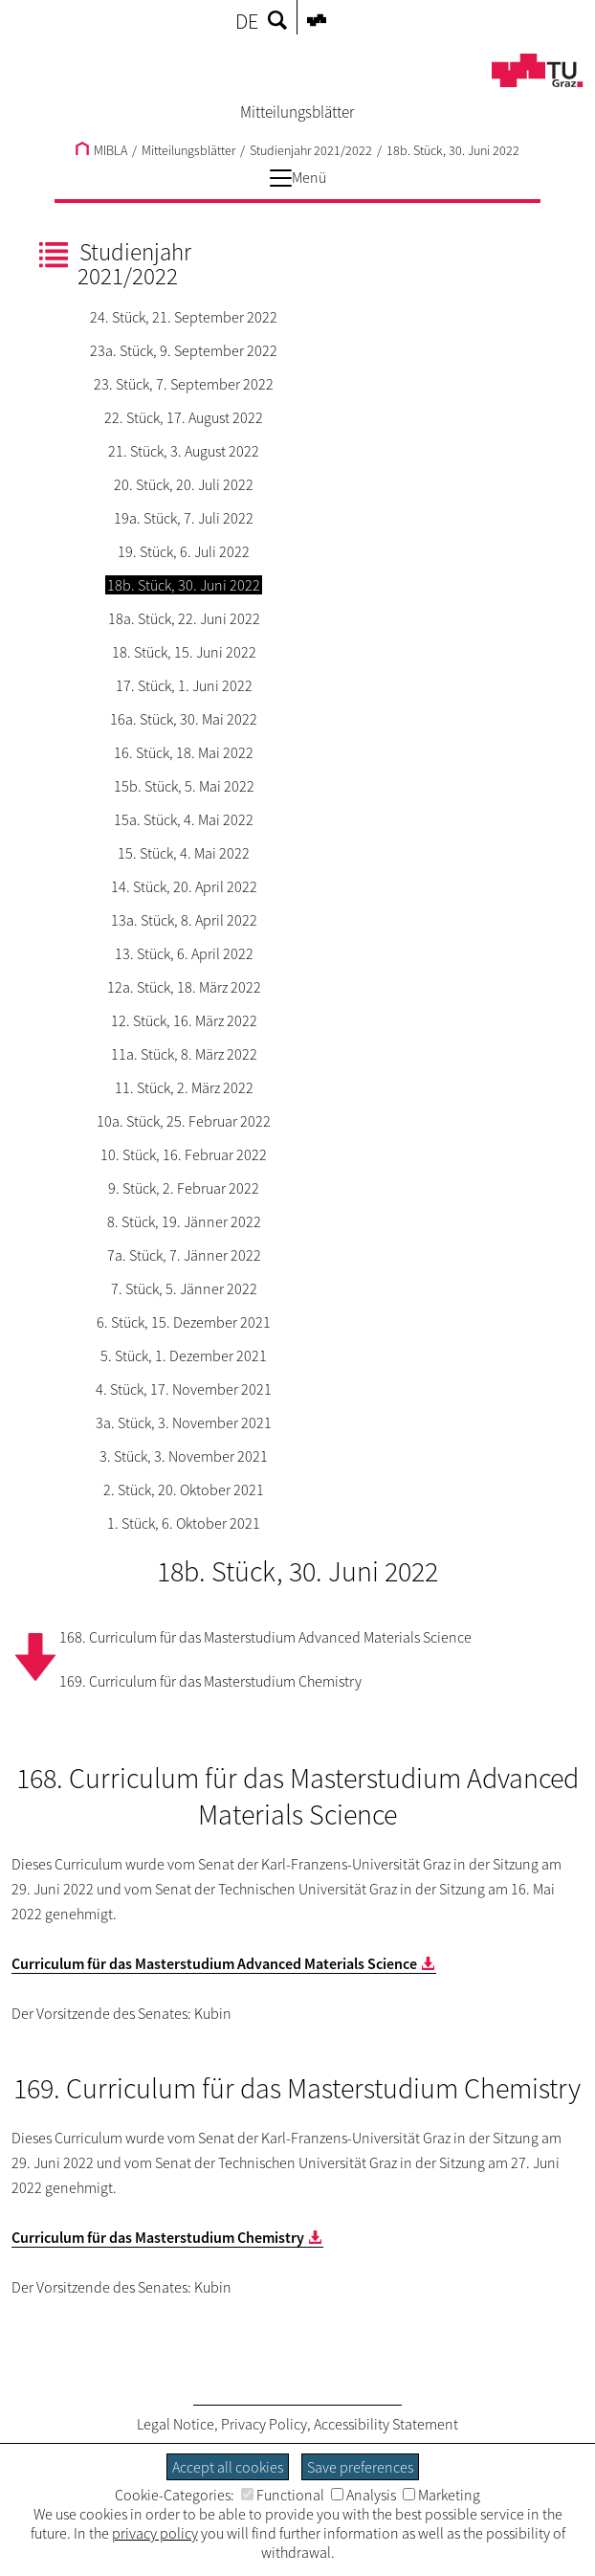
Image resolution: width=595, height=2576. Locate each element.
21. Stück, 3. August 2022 (183, 450)
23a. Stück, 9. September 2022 (183, 350)
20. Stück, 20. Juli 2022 (183, 484)
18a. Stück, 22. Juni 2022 (184, 618)
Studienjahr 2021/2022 (311, 150)
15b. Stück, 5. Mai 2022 (184, 785)
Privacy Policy (264, 2423)
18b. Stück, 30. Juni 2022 (452, 150)
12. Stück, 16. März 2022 (184, 1020)
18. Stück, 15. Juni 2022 (184, 651)
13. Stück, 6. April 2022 (184, 953)
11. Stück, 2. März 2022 (184, 1087)
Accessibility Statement (386, 2423)
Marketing (441, 2494)
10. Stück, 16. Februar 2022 (183, 1154)
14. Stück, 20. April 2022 (184, 886)
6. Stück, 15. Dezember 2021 (184, 1322)
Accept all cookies (227, 2466)
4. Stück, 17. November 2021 (184, 1389)
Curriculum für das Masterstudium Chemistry (157, 2237)
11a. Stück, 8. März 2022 (184, 1054)
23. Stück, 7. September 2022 (184, 383)
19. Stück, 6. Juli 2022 (184, 551)
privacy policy (155, 2532)
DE (246, 21)
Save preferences (360, 2466)
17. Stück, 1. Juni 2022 (184, 685)
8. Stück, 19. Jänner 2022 (184, 1221)
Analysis (363, 2494)
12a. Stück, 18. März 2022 (184, 987)
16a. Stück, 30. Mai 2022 (183, 718)
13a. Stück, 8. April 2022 (184, 920)
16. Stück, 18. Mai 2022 (183, 752)
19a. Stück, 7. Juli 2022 (183, 517)
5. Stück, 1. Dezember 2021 (183, 1355)
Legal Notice (175, 2423)
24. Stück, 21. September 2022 (183, 316)
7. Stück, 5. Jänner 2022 (184, 1288)
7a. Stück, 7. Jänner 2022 (184, 1255)
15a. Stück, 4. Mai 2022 (183, 819)
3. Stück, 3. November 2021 (183, 1456)
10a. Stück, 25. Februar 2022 (184, 1121)
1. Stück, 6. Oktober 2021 (183, 1523)
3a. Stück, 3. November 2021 (184, 1422)
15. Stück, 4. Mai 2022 (184, 852)
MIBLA (101, 150)
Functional (282, 2494)
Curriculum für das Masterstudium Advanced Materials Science (214, 1963)
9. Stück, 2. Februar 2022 (183, 1188)
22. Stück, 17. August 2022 (183, 417)
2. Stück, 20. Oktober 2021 (183, 1489)
